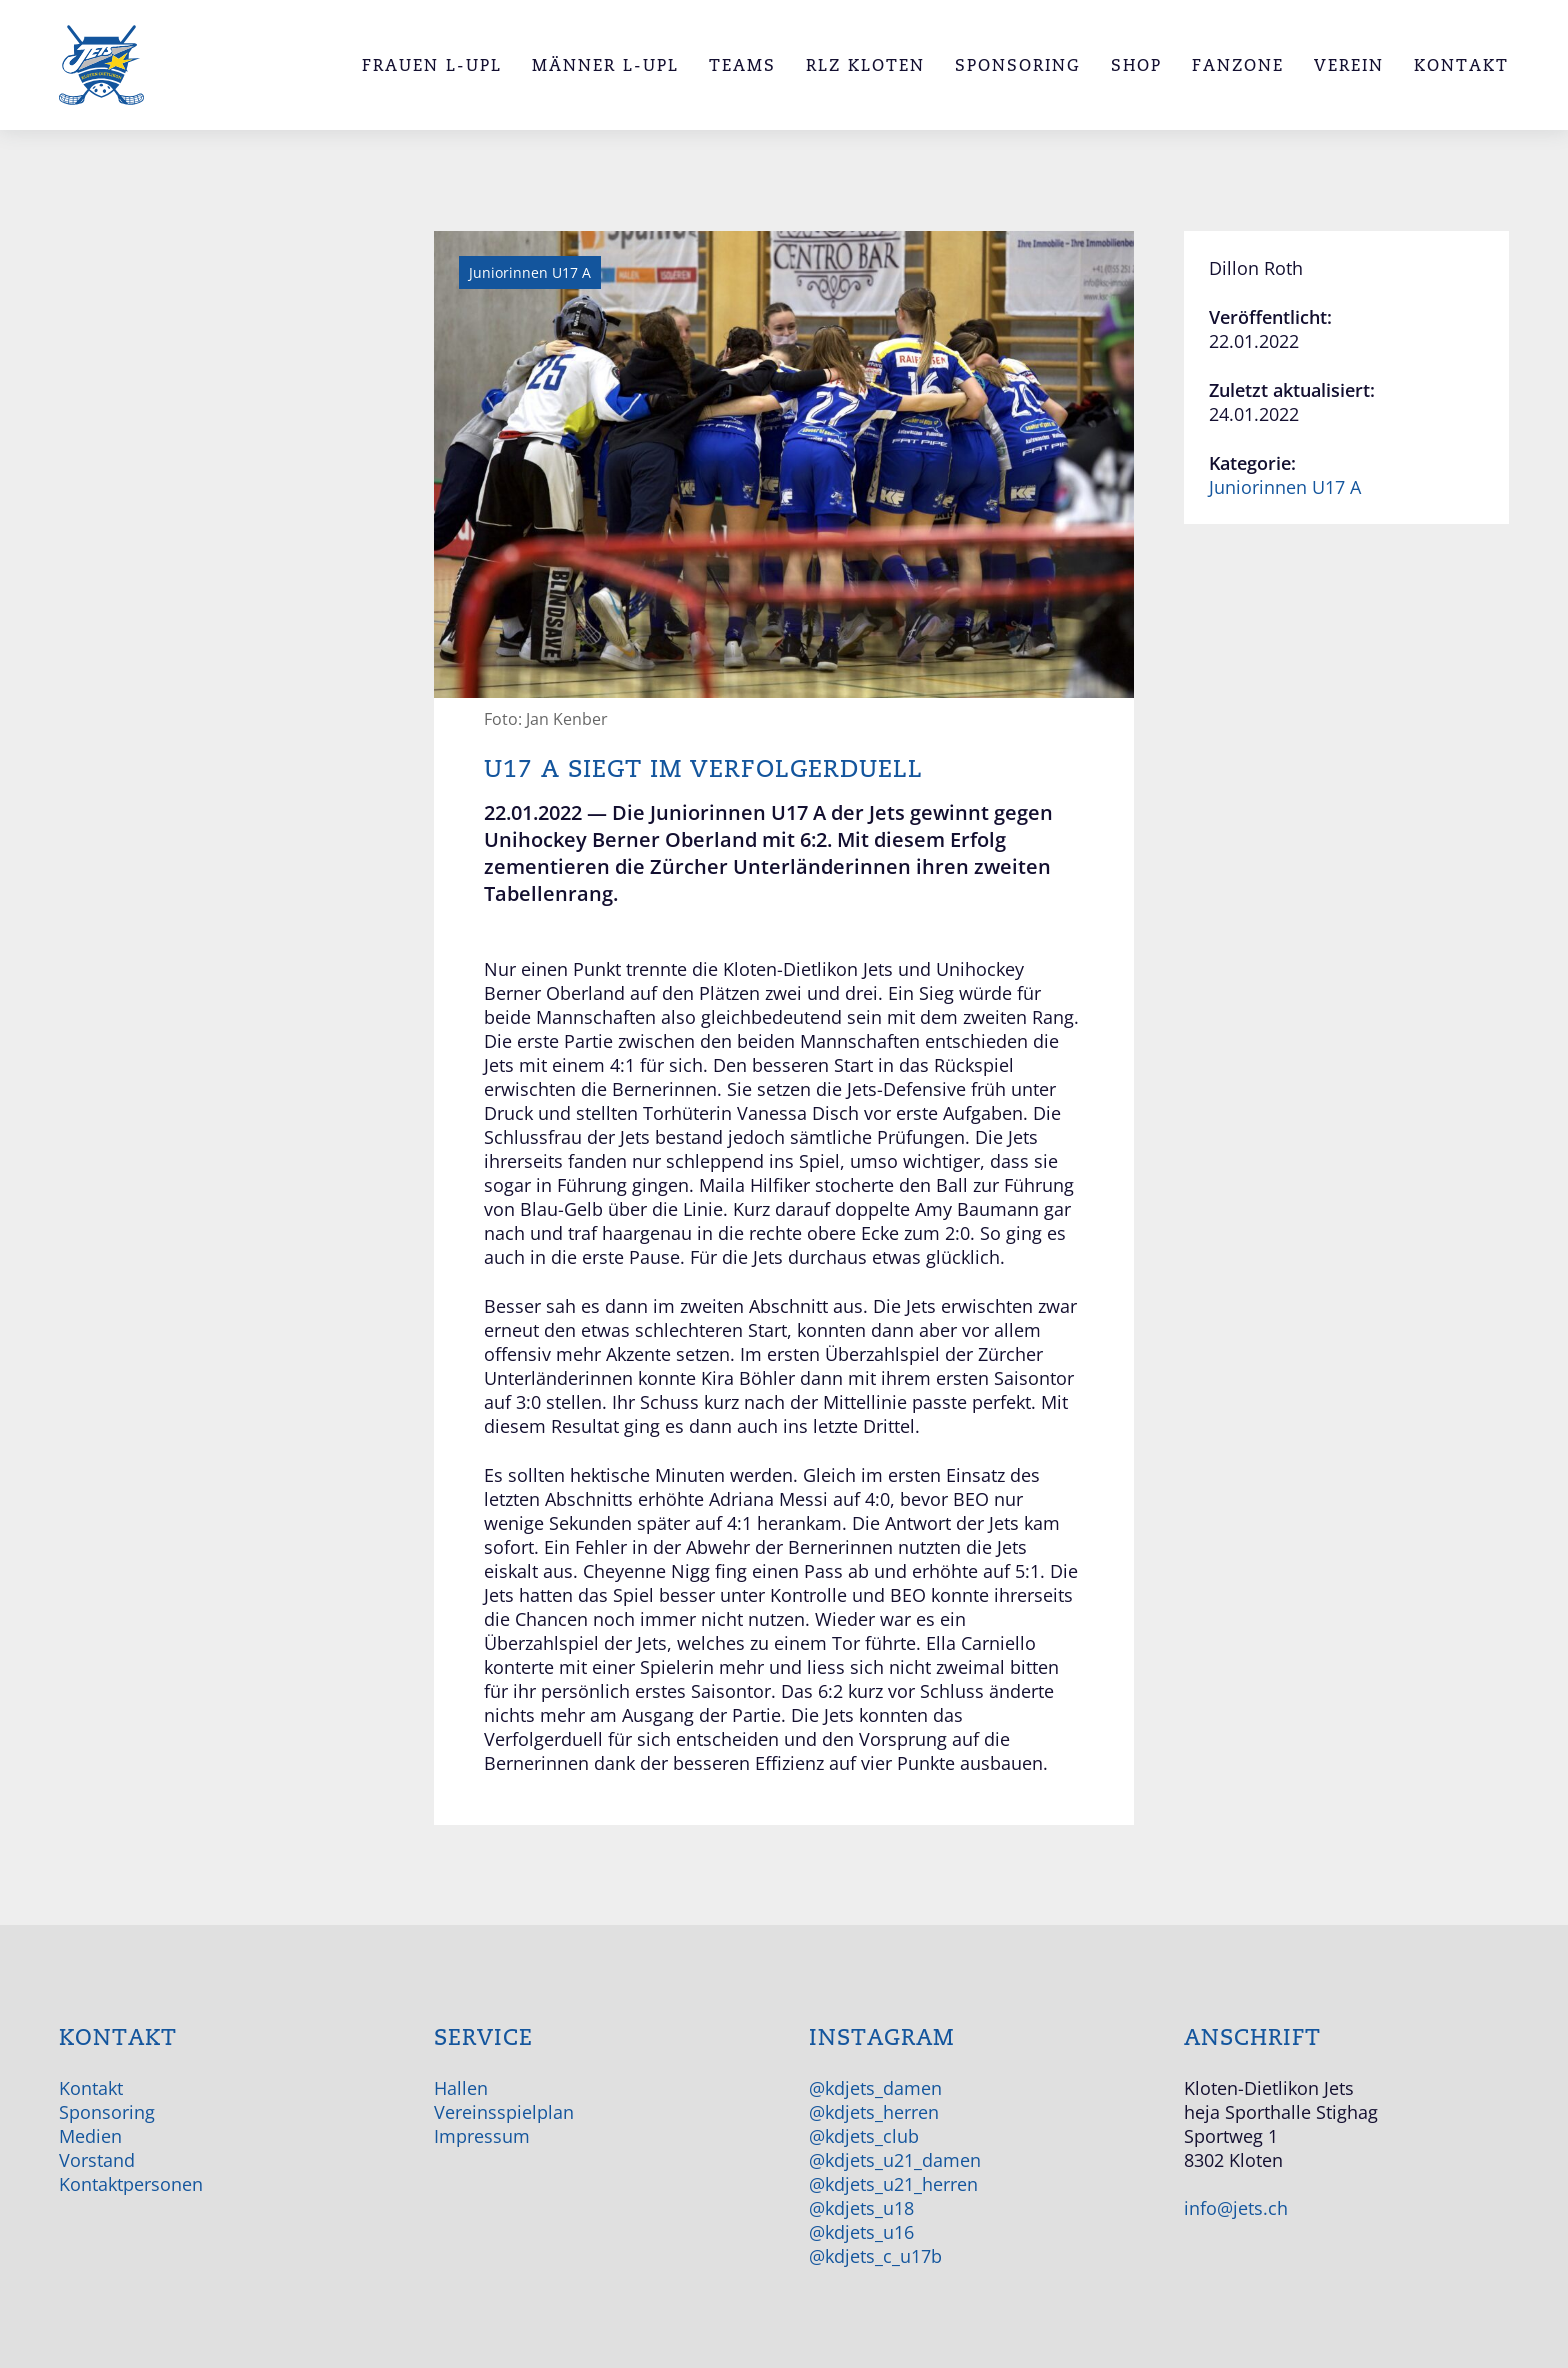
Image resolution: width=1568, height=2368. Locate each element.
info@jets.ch (1236, 2208)
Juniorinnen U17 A (1285, 487)
